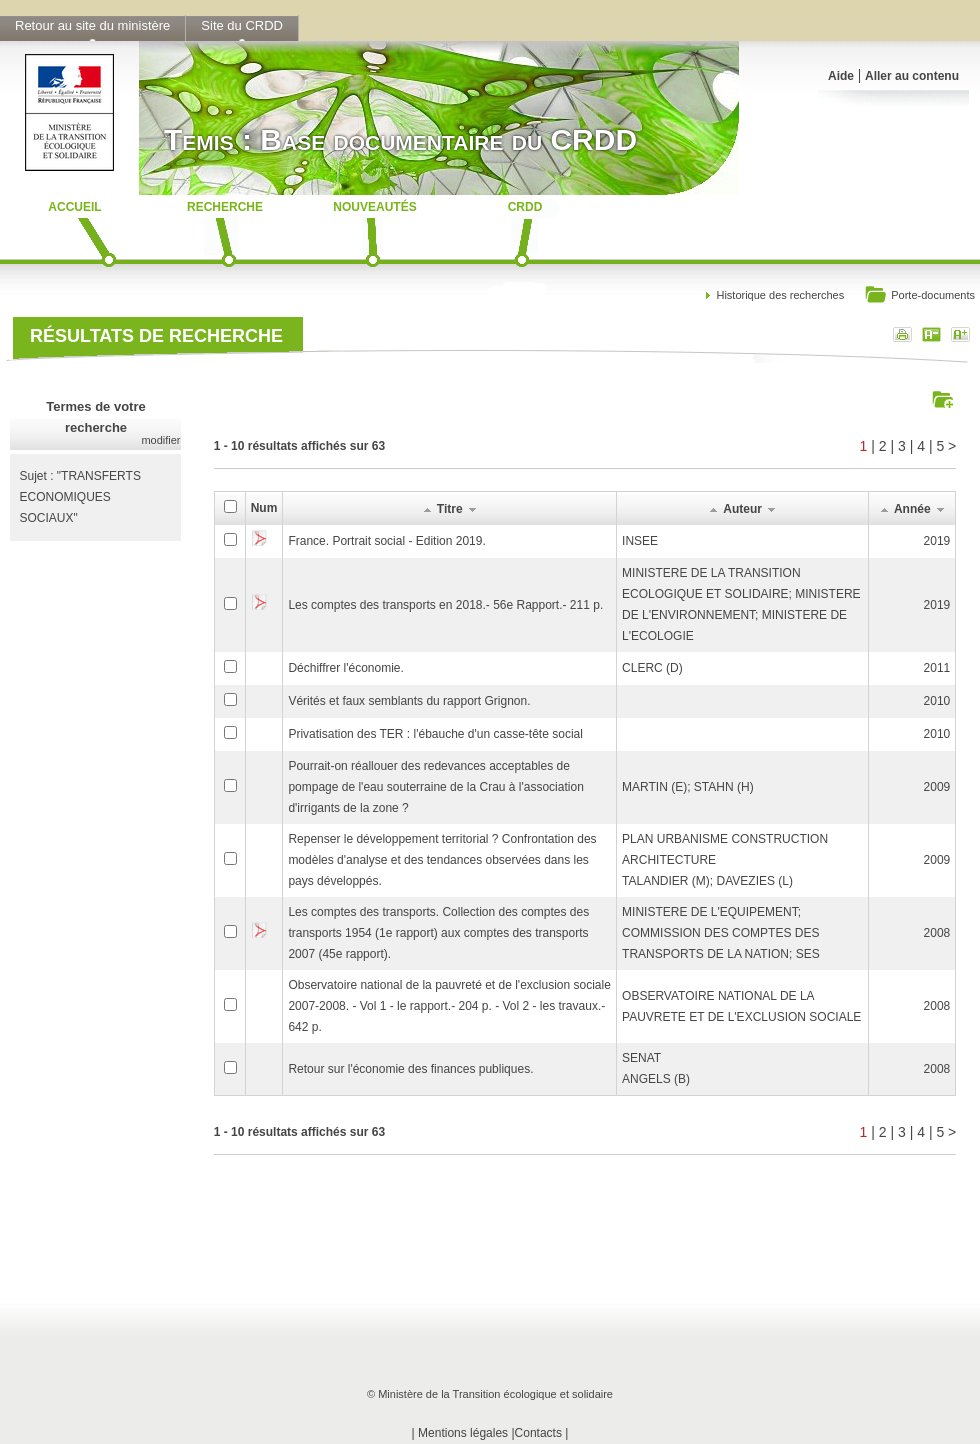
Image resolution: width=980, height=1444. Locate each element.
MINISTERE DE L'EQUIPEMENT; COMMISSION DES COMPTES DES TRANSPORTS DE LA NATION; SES (721, 933)
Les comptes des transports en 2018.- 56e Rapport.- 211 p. (445, 605)
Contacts (538, 1433)
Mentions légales (463, 1433)
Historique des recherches (780, 295)
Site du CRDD (242, 25)
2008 (937, 933)
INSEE (640, 541)
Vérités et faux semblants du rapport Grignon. (409, 701)
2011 (937, 668)
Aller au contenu (912, 76)
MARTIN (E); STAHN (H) (688, 787)
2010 (937, 701)
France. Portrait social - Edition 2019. (386, 541)
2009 (937, 787)
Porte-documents (919, 296)
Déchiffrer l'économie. (345, 668)
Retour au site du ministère (92, 25)
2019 (937, 541)
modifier (160, 440)
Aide (841, 76)
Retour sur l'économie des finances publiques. (410, 1069)
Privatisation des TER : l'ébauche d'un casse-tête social (435, 734)
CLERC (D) (652, 668)
